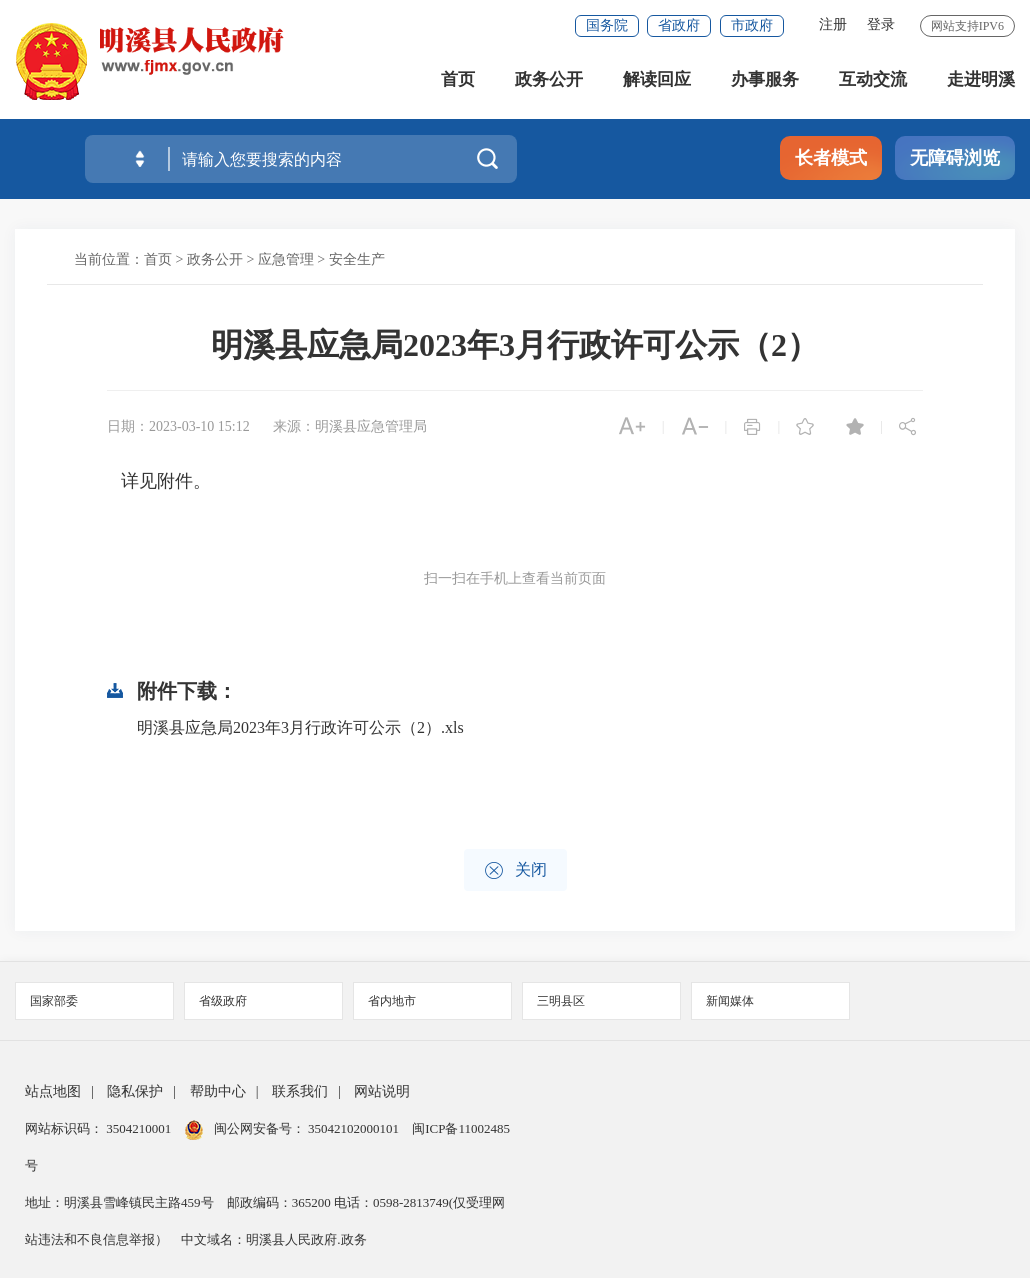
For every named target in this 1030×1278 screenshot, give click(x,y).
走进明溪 (981, 79)
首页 (458, 79)
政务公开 (549, 79)
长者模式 (831, 158)
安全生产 (357, 259)
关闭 (515, 870)
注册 (833, 24)
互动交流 (873, 79)
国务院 (607, 25)
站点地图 (53, 1091)
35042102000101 (354, 1128)
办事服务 (765, 79)
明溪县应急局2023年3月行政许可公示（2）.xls (300, 727)
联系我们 (300, 1091)
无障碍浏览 (955, 158)
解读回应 (657, 79)
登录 (881, 24)
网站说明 (382, 1091)
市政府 (752, 25)
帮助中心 (218, 1091)
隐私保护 (135, 1091)
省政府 (679, 25)
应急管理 (286, 259)
